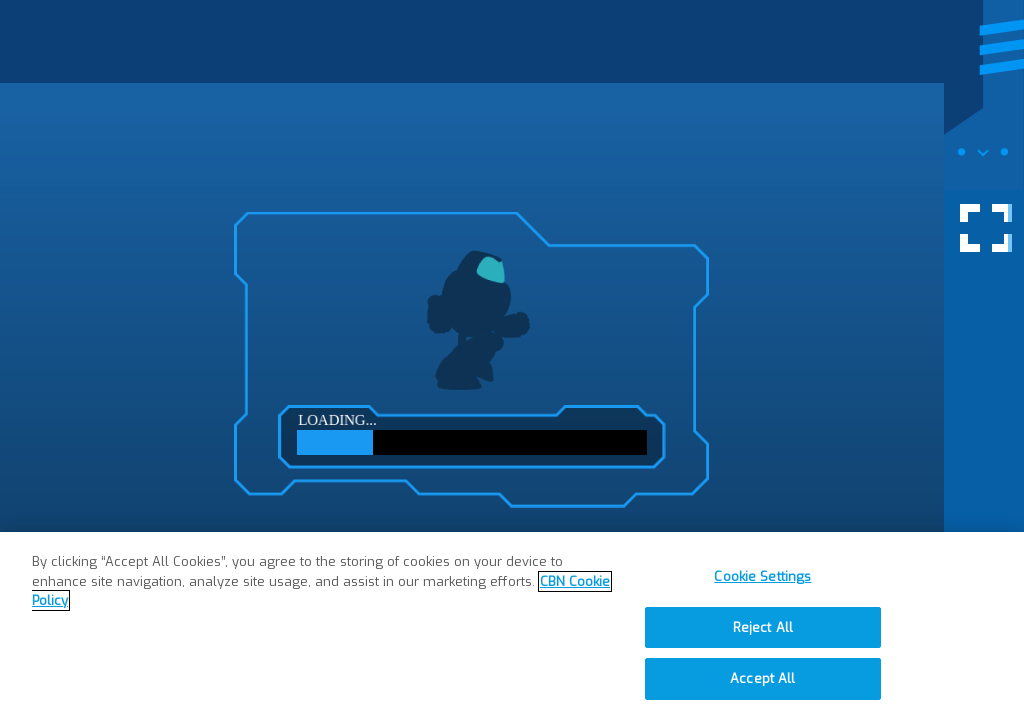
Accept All (762, 678)
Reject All (763, 627)
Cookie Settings (762, 576)
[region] (512, 626)
